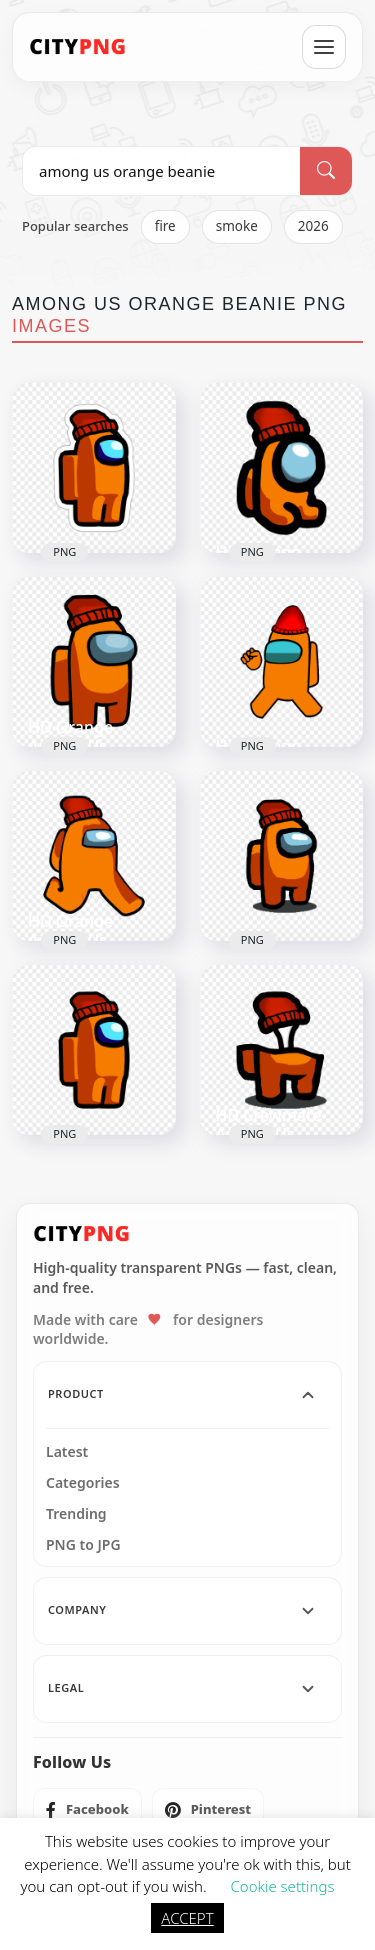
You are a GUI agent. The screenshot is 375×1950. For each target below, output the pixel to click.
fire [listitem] (165, 226)
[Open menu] (324, 47)
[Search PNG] (161, 171)
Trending (76, 1514)
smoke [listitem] (237, 226)
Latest (67, 1452)
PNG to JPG (83, 1545)
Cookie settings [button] (282, 1886)
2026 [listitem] (313, 226)
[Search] (326, 171)
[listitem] (87, 1810)
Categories (83, 1483)
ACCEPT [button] (187, 1918)
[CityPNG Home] (78, 47)
